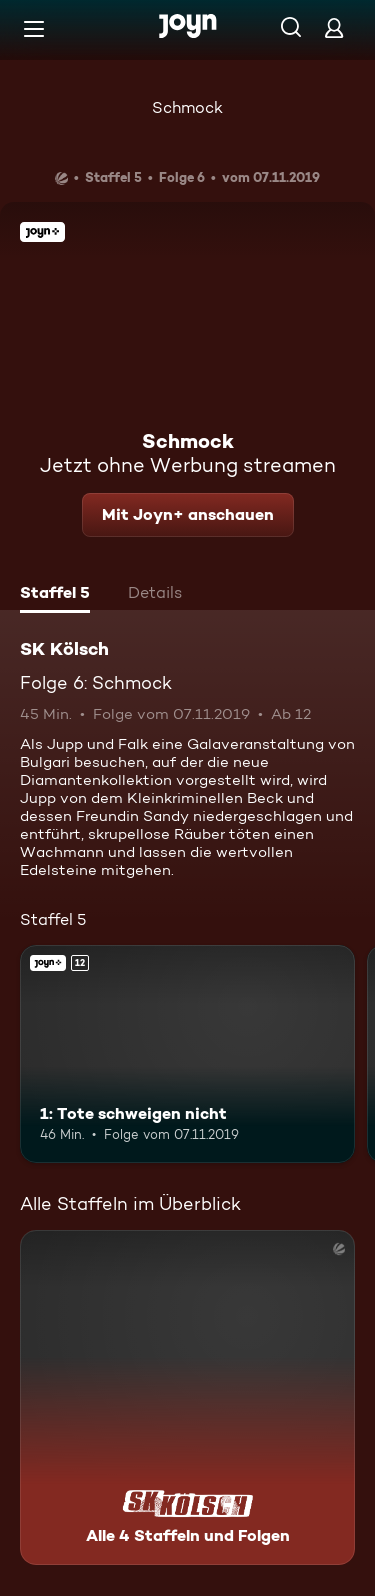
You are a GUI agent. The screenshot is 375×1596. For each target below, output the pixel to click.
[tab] (55, 595)
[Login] (334, 27)
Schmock (187, 107)
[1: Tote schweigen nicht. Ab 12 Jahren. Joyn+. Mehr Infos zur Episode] (187, 1054)
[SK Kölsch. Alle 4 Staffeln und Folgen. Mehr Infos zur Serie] (187, 1397)
